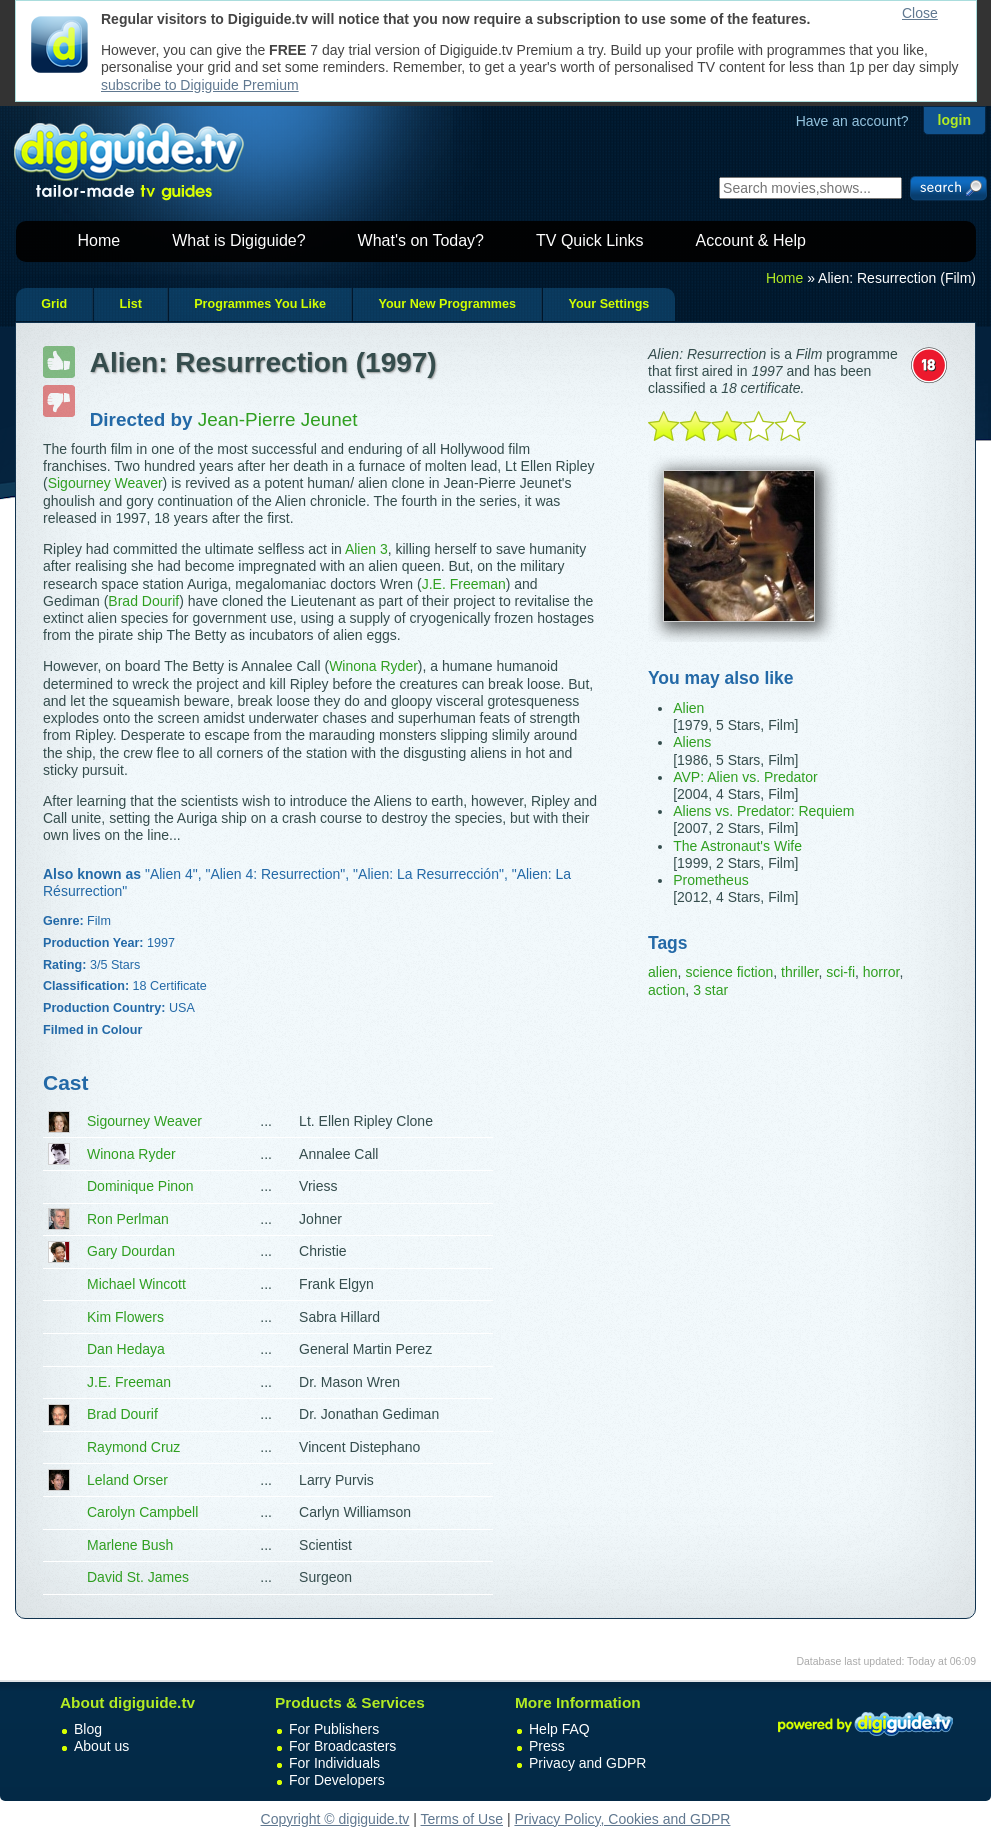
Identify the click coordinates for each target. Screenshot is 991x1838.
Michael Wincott (136, 1284)
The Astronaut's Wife (737, 846)
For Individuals (334, 1763)
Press (547, 1746)
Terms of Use (462, 1819)
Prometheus (710, 880)
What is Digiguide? (238, 240)
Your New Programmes (447, 304)
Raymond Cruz (133, 1447)
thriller (799, 972)
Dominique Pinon (140, 1186)
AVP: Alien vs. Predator (745, 777)
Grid (54, 304)
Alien (688, 708)
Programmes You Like (260, 304)
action (666, 990)
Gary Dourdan (131, 1251)
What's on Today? (421, 240)
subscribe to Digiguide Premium (200, 85)
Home (99, 240)
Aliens (692, 742)
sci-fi (840, 972)
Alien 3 (366, 549)
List (130, 304)
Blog (88, 1729)
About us (101, 1746)
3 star (710, 990)
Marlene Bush (130, 1545)
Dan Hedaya (126, 1349)
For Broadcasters (342, 1746)
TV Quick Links (590, 240)
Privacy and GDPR (587, 1763)
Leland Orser (127, 1480)
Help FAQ (559, 1729)
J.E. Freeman (464, 584)
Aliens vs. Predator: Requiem (763, 811)
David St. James (138, 1577)
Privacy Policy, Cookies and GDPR (622, 1819)
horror (881, 972)
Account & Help (751, 240)
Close (920, 13)
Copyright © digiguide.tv (335, 1819)
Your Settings (608, 304)
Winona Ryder (373, 666)
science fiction (729, 972)
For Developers (337, 1780)
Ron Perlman (128, 1219)
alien (663, 972)
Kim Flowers (125, 1317)
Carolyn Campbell (142, 1512)
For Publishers (334, 1729)
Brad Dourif (143, 601)
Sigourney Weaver (105, 483)
